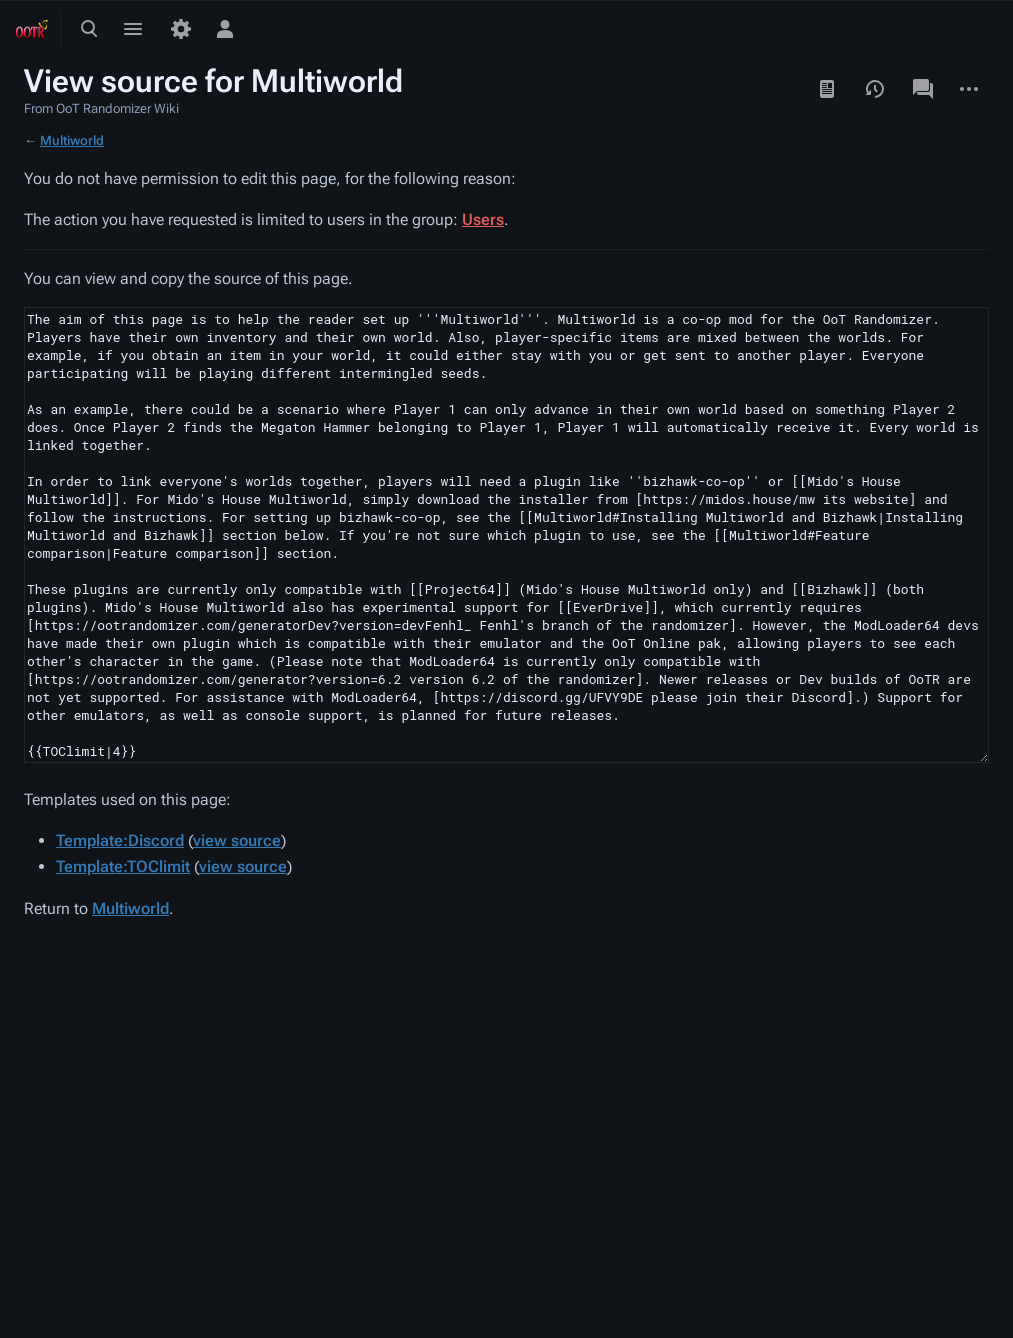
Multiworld (72, 140)
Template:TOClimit (123, 866)
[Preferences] (181, 29)
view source (237, 840)
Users (483, 219)
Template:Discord (120, 840)
